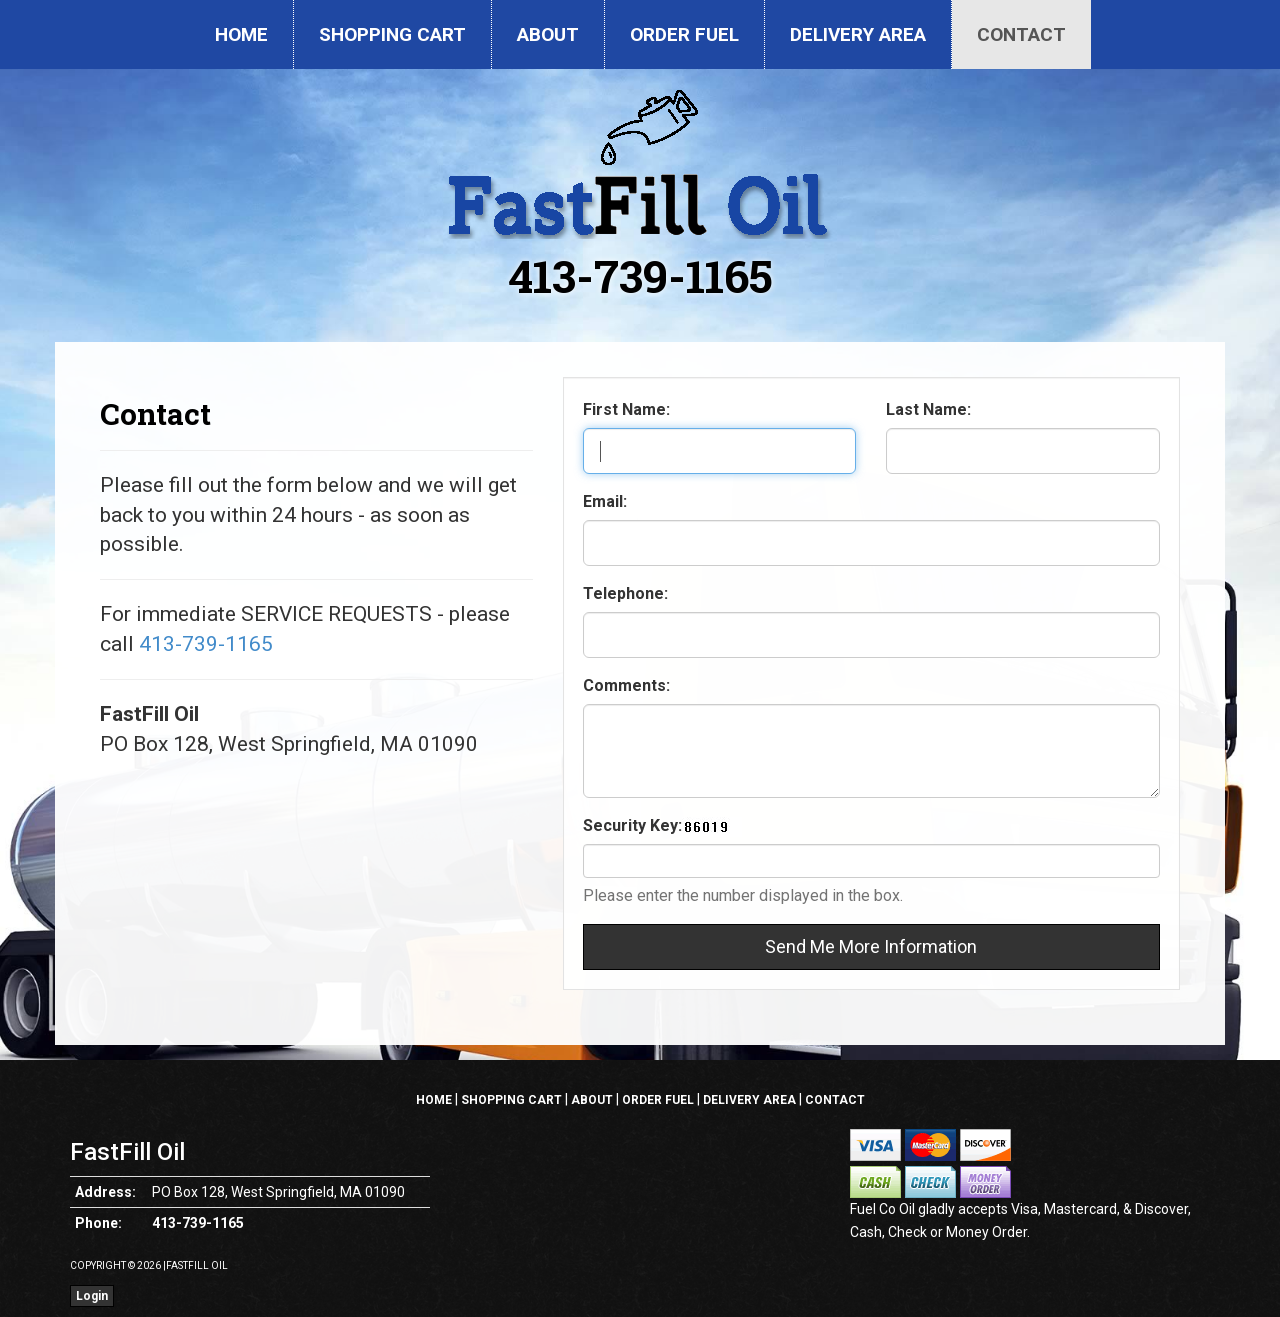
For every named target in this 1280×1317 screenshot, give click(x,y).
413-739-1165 (640, 275)
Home (241, 34)
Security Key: (632, 825)
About (548, 34)
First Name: (626, 409)
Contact (1021, 34)
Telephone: (625, 593)
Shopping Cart (392, 34)
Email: (605, 501)
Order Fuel (684, 34)
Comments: (626, 685)
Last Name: (928, 409)
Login (92, 1296)
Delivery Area (858, 34)
